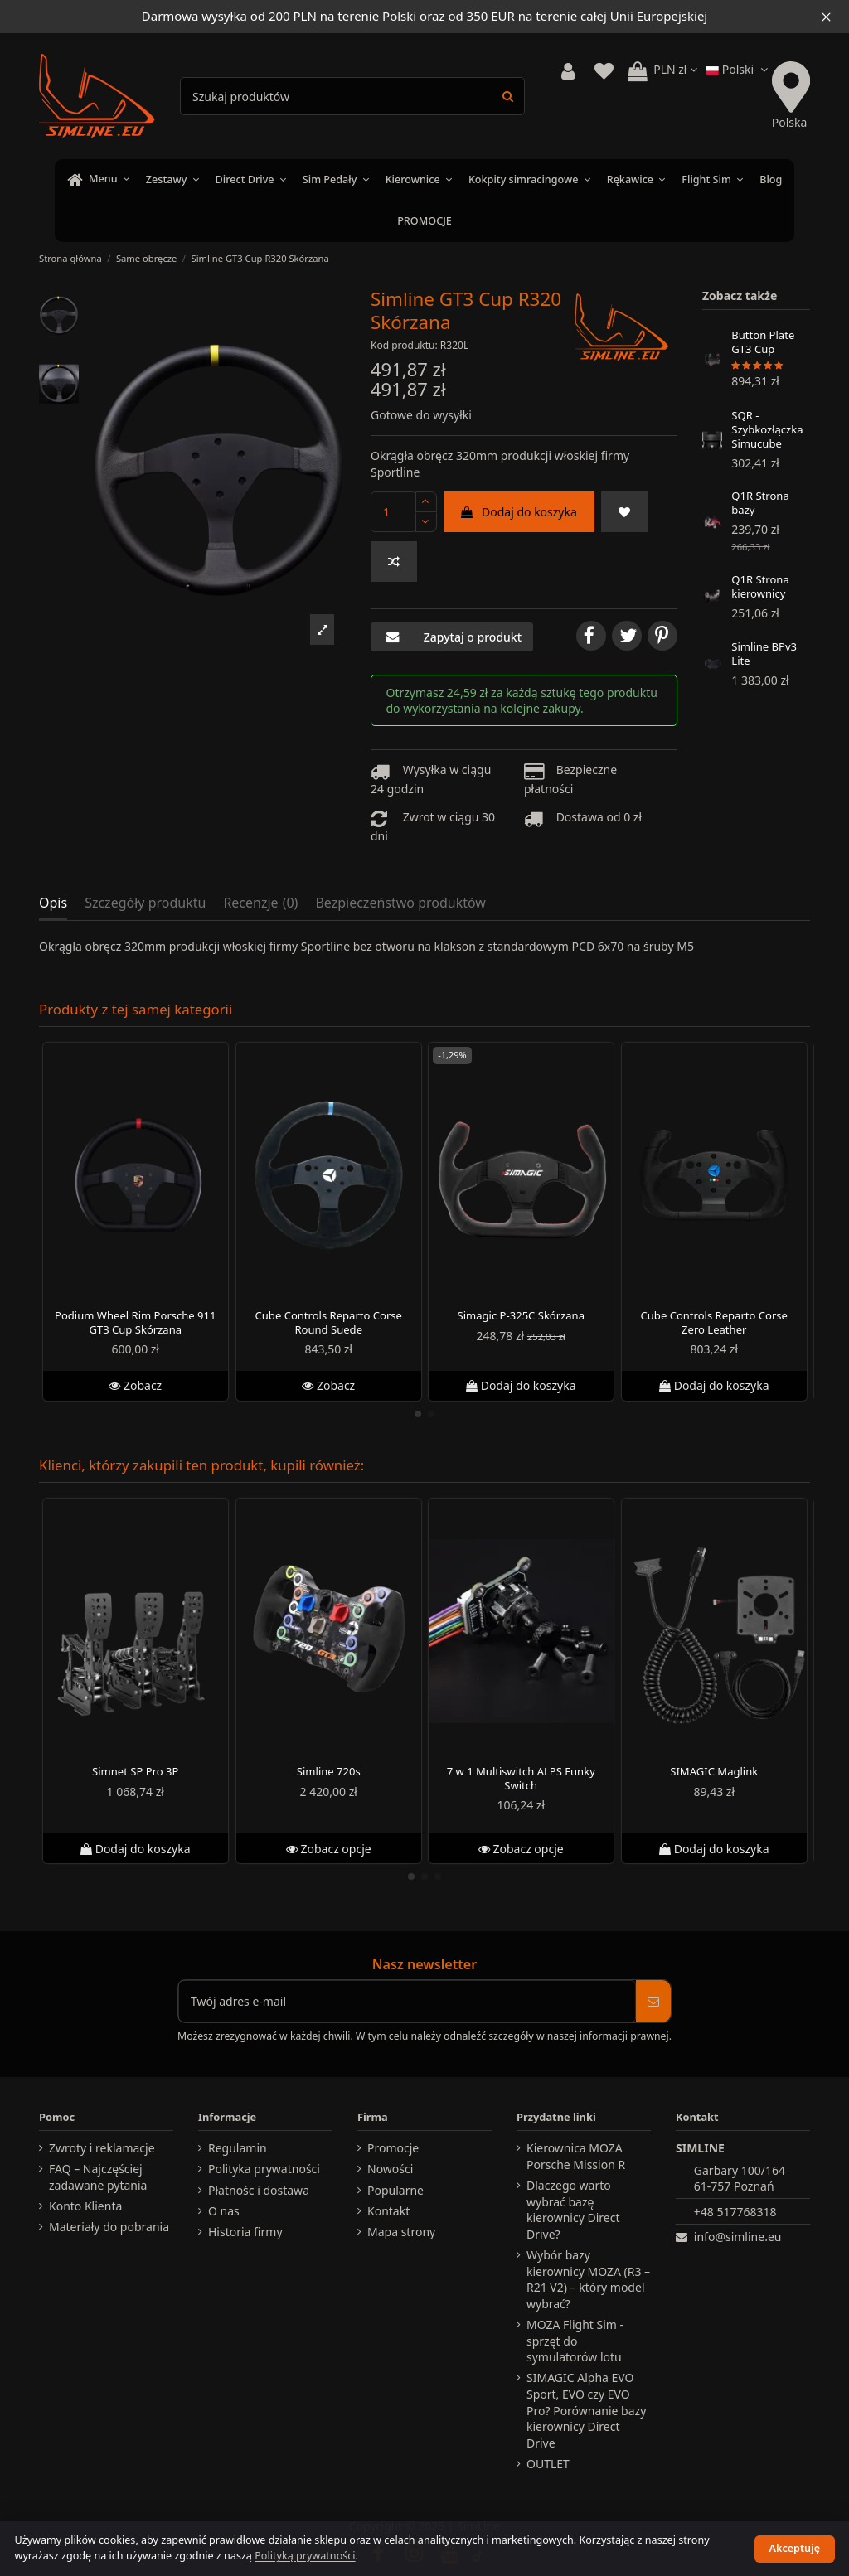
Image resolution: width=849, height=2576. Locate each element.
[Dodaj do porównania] (394, 561)
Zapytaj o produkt (452, 637)
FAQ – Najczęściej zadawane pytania (98, 2177)
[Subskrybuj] (653, 2001)
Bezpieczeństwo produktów (400, 903)
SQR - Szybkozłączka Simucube (767, 429)
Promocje (393, 2148)
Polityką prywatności (305, 2556)
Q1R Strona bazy (759, 503)
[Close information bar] (826, 16)
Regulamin (237, 2148)
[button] (322, 629)
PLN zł (675, 69)
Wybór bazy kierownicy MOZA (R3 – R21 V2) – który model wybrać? (588, 2279)
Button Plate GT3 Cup (762, 342)
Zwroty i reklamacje (102, 2148)
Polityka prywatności (264, 2169)
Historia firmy (245, 2231)
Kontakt (388, 2211)
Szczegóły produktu (145, 903)
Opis (53, 903)
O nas (224, 2211)
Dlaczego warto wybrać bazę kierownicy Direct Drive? (572, 2209)
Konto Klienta (85, 2206)
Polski (739, 69)
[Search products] (508, 95)
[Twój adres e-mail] (407, 2001)
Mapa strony (401, 2231)
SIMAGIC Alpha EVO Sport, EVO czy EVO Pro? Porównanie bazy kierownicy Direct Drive (586, 2410)
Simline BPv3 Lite (764, 654)
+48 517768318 (735, 2212)
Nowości (390, 2169)
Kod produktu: (404, 345)
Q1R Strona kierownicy (759, 586)
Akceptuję (794, 2548)
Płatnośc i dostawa (258, 2190)
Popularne (395, 2190)
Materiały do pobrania (109, 2227)
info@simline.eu (738, 2236)
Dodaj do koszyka (518, 512)
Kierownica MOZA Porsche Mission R (575, 2156)
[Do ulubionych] (624, 511)
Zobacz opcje (328, 1848)
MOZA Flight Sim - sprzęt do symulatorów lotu (574, 2341)
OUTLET (548, 2464)
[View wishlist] (604, 71)
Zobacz (135, 1385)
